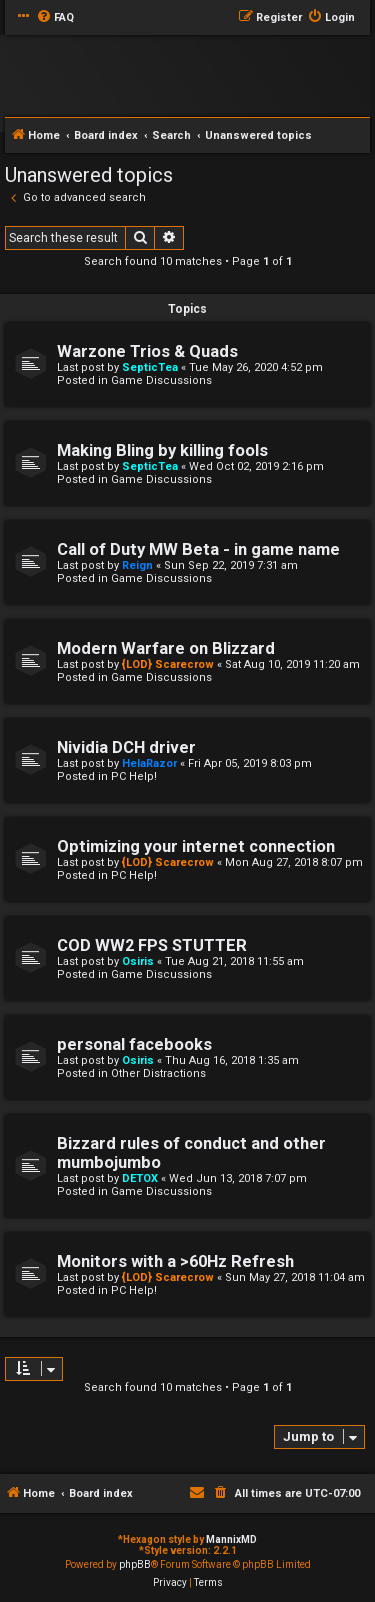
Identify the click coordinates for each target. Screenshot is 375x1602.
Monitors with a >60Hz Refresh (175, 1261)
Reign (137, 565)
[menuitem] (55, 18)
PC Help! (134, 776)
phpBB (135, 1564)
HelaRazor (149, 763)
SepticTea (150, 367)
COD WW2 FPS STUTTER (152, 945)
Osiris (138, 961)
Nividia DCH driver (126, 747)
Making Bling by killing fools (162, 450)
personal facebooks (134, 1044)
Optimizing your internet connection (196, 846)
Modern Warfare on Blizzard (166, 648)
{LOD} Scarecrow (168, 664)
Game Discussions (161, 380)
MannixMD (231, 1539)
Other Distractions (158, 1073)
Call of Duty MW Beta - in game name (198, 549)
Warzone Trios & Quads (147, 351)
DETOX (140, 1178)
